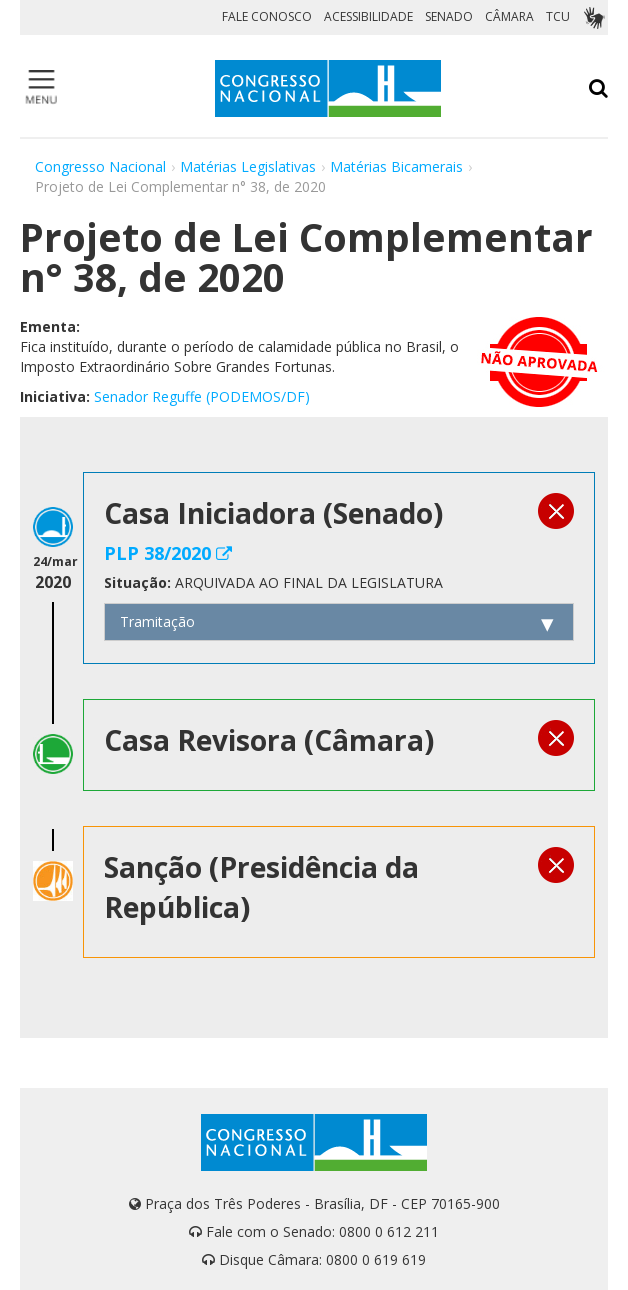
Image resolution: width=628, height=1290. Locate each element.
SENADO (449, 16)
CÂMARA (509, 16)
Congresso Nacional (100, 166)
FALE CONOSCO (267, 16)
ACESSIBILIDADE (368, 16)
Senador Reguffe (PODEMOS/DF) (202, 396)
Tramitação (157, 621)
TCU (558, 16)
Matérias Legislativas (248, 166)
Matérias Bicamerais (396, 166)
